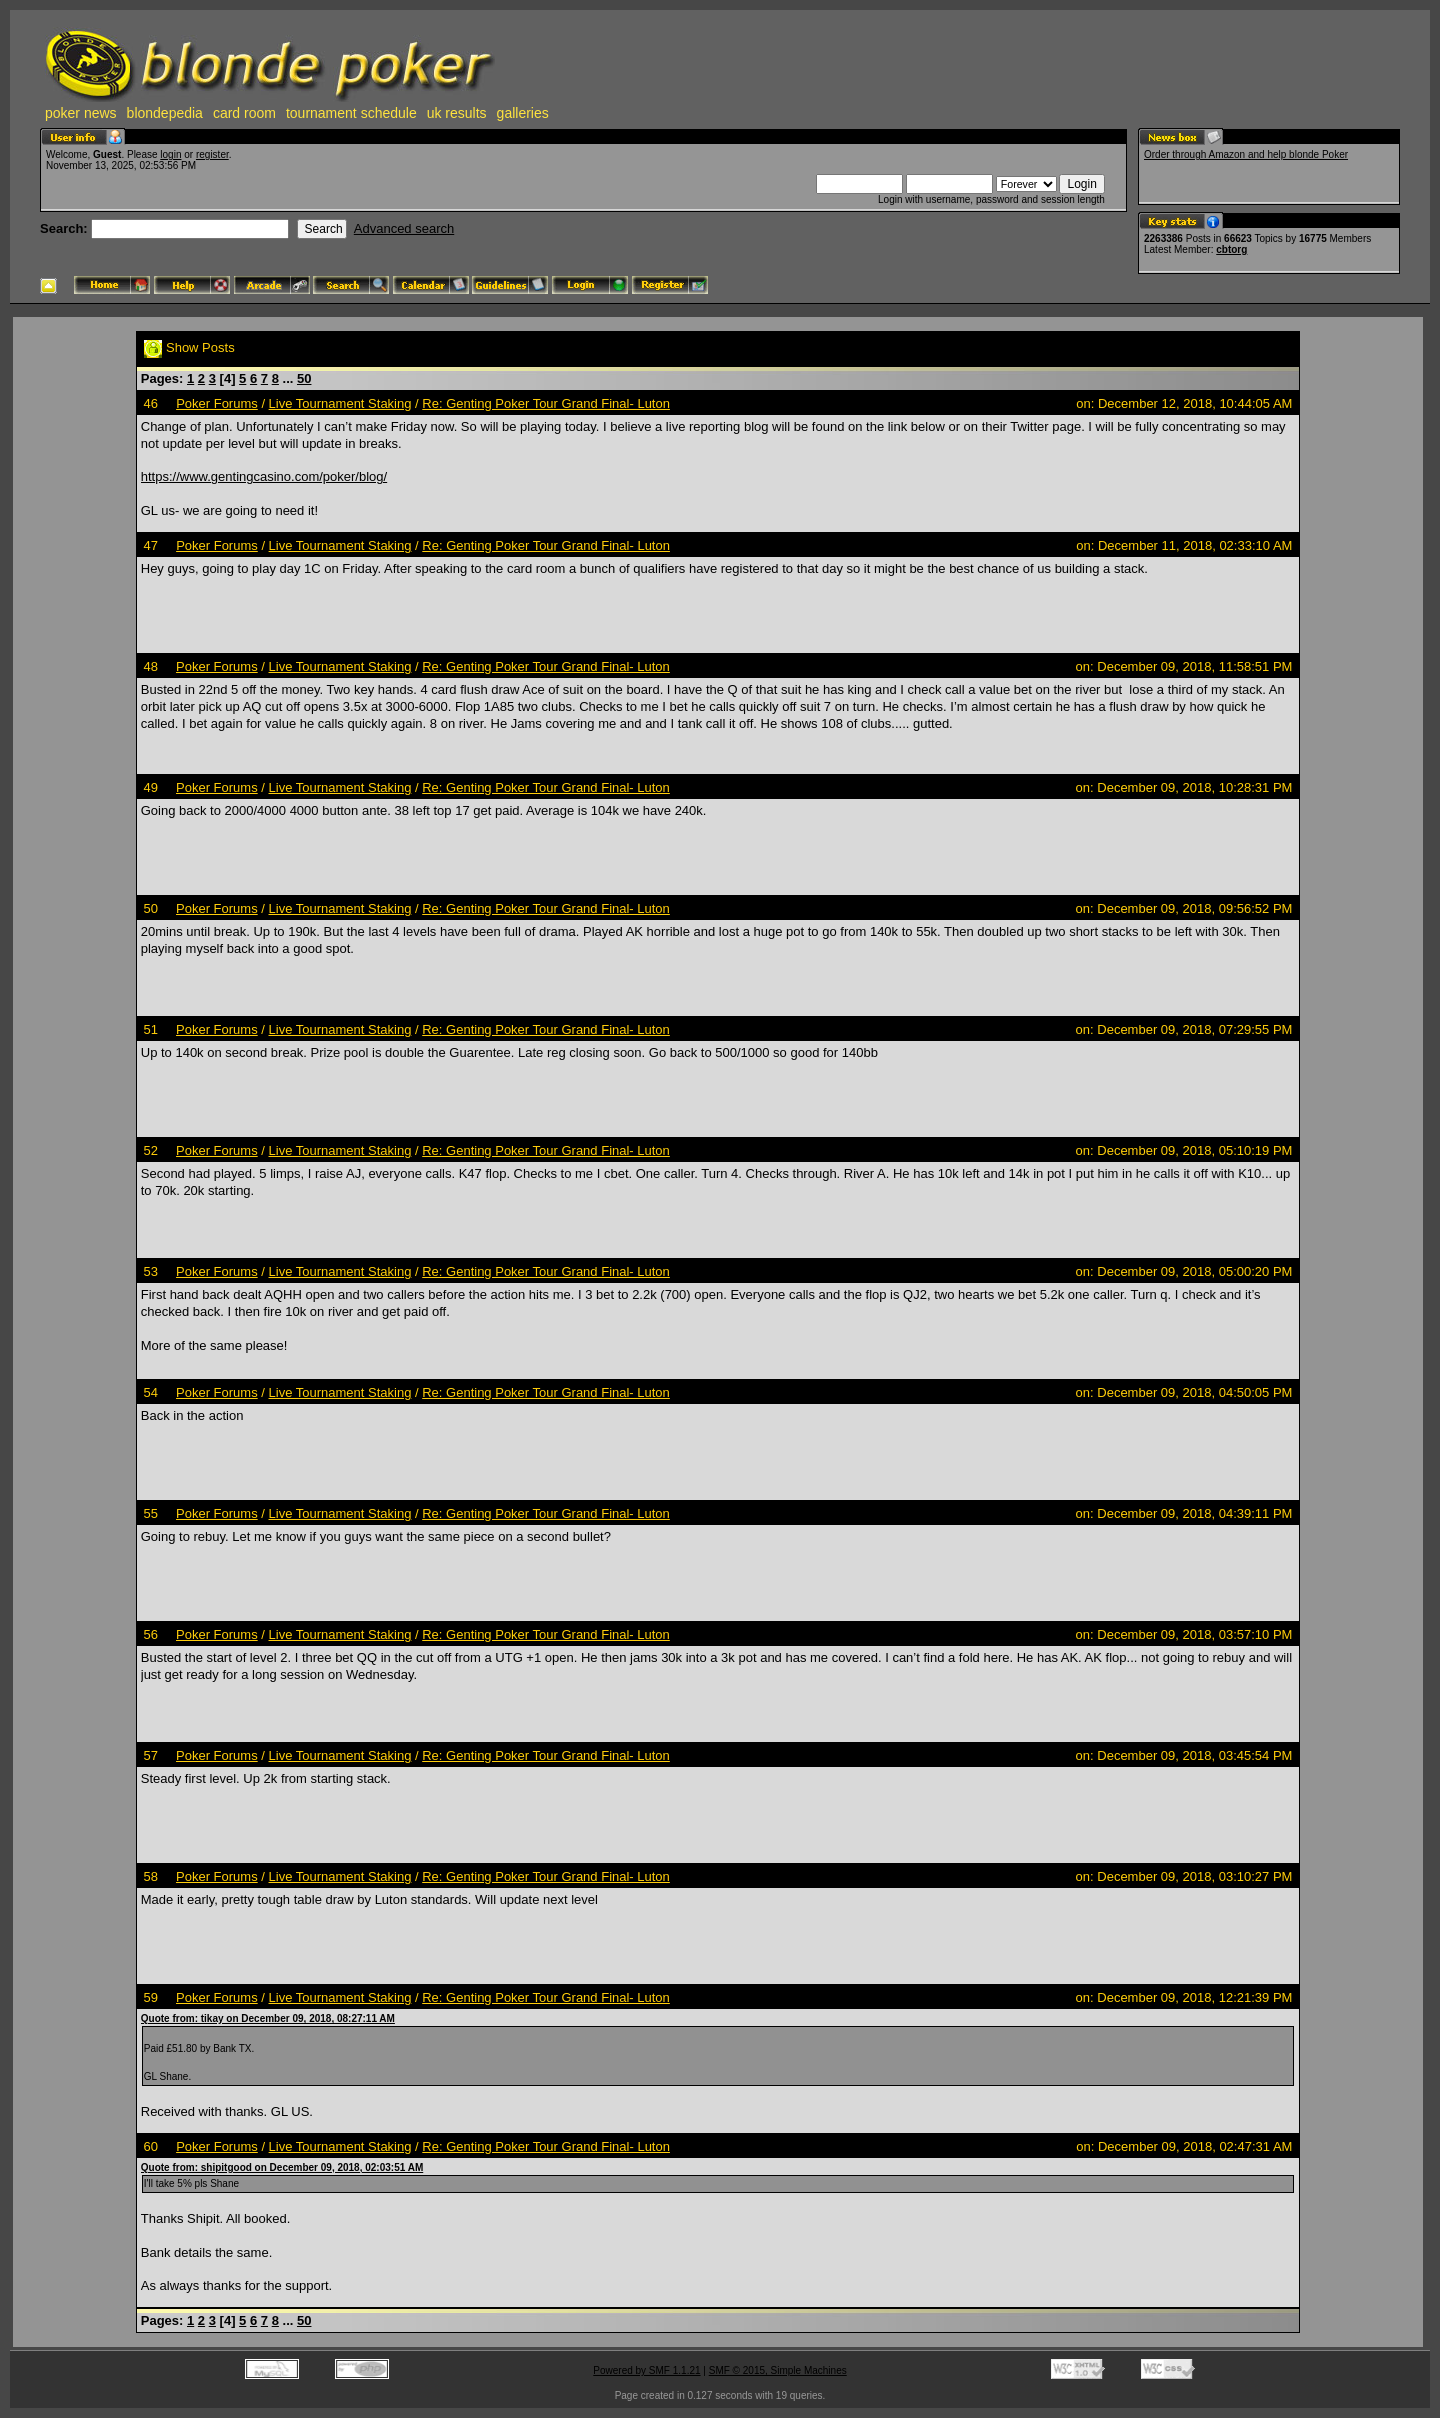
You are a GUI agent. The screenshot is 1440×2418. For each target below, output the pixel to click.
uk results (457, 113)
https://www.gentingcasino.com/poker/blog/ (264, 476)
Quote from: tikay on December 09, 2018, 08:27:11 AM (268, 2018)
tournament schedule (351, 113)
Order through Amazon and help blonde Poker (1246, 154)
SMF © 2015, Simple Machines (778, 2370)
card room (244, 113)
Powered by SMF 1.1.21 (646, 2370)
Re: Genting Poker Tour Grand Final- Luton (546, 403)
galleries (523, 113)
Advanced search (404, 228)
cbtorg (1231, 249)
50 (304, 378)
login (170, 154)
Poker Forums (217, 403)
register (212, 154)
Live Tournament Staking (340, 403)
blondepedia (165, 113)
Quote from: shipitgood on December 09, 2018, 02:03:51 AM (282, 2167)
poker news (81, 113)
